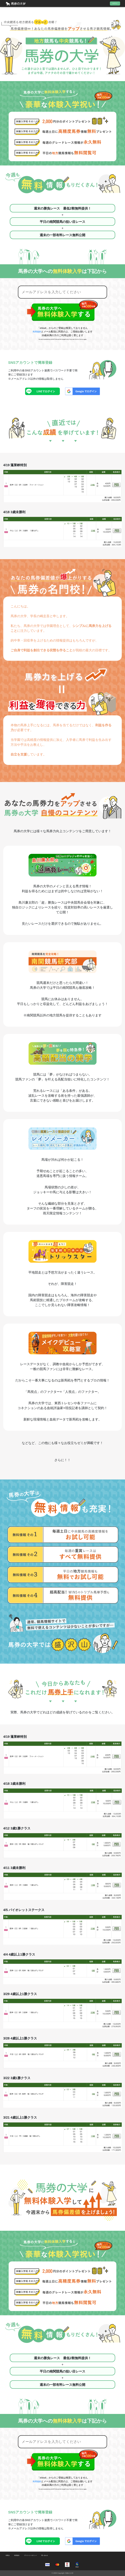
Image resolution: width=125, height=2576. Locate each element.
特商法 (8, 2555)
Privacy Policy (68, 339)
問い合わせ (47, 2555)
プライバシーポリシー (32, 2555)
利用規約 (37, 331)
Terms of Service (79, 339)
